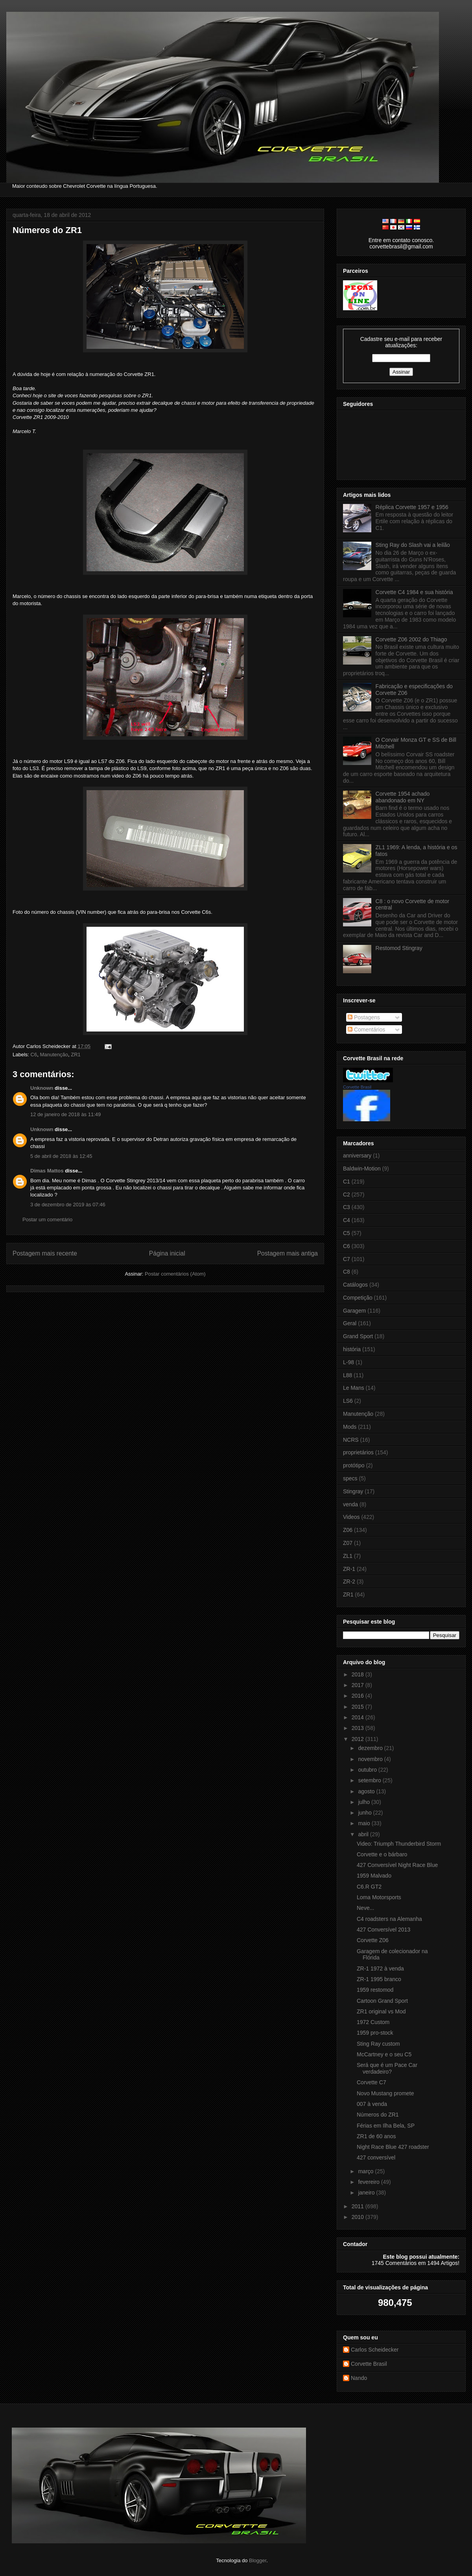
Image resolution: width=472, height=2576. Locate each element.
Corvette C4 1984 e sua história (414, 592)
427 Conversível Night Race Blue (397, 1865)
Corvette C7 (371, 2082)
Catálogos (355, 1285)
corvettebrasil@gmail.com (401, 246)
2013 (358, 1728)
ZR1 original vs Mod (381, 2011)
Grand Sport (358, 1336)
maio (364, 1823)
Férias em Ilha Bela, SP (386, 2125)
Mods (349, 1427)
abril (364, 1834)
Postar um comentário (47, 1219)
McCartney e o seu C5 (384, 2054)
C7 (346, 1259)
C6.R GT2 (369, 1886)
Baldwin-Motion (362, 1168)
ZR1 (76, 1054)
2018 (358, 1674)
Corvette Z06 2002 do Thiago (411, 639)
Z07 (347, 1543)
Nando (359, 2378)
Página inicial (167, 1253)
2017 (358, 1685)
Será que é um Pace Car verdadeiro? (387, 2068)
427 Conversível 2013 (383, 1929)
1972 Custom (373, 2022)
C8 (346, 1272)
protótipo (353, 1465)
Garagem (354, 1310)
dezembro (371, 1748)
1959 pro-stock (375, 2033)
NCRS (351, 1440)
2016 (358, 1696)
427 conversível (376, 2157)
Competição (357, 1297)
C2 (346, 1194)
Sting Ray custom (378, 2044)
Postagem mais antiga (287, 1253)
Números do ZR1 (47, 230)
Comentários (366, 1029)
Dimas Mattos (47, 1171)
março (366, 2171)
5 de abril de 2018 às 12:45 (61, 1156)
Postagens (364, 1017)
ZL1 (347, 1556)
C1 (346, 1181)
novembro (371, 1759)
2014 (358, 1717)
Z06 (347, 1530)
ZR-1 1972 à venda (380, 1968)
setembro (370, 1780)
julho (364, 1802)
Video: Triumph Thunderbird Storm (399, 1844)
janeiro (367, 2192)
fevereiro (369, 2182)
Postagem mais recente (45, 1253)
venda (350, 1504)
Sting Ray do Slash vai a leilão (413, 545)
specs (350, 1478)
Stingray (353, 1491)
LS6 (348, 1401)
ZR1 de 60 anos (376, 2136)
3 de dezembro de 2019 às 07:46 (67, 1204)
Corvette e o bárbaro (382, 1854)
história (352, 1349)
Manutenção (54, 1054)
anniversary (357, 1155)
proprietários (358, 1452)
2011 (358, 2206)
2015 (358, 1707)
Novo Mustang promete (385, 2093)
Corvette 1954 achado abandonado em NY (403, 797)
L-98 (348, 1362)
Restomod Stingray (399, 948)
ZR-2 (349, 1581)
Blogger (257, 2560)
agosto (367, 1791)
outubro (368, 1770)
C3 (346, 1207)
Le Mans (353, 1388)
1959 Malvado (374, 1875)
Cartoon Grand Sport (382, 2001)
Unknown (41, 1088)
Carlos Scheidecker (374, 2349)
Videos (351, 1517)
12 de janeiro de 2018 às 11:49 (65, 1114)
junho (365, 1812)
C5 (346, 1233)
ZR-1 (349, 1569)
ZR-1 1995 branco (379, 1979)
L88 (347, 1375)
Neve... (365, 1908)
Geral (349, 1323)
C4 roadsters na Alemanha (389, 1919)
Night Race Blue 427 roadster (393, 2147)
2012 (358, 1739)
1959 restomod (375, 1990)
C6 (34, 1054)
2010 (358, 2217)
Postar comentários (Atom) (175, 1274)
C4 (346, 1220)
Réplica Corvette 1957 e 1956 (412, 507)
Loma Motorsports (379, 1897)
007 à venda (372, 2104)
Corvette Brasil (357, 1087)
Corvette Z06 (373, 1940)
